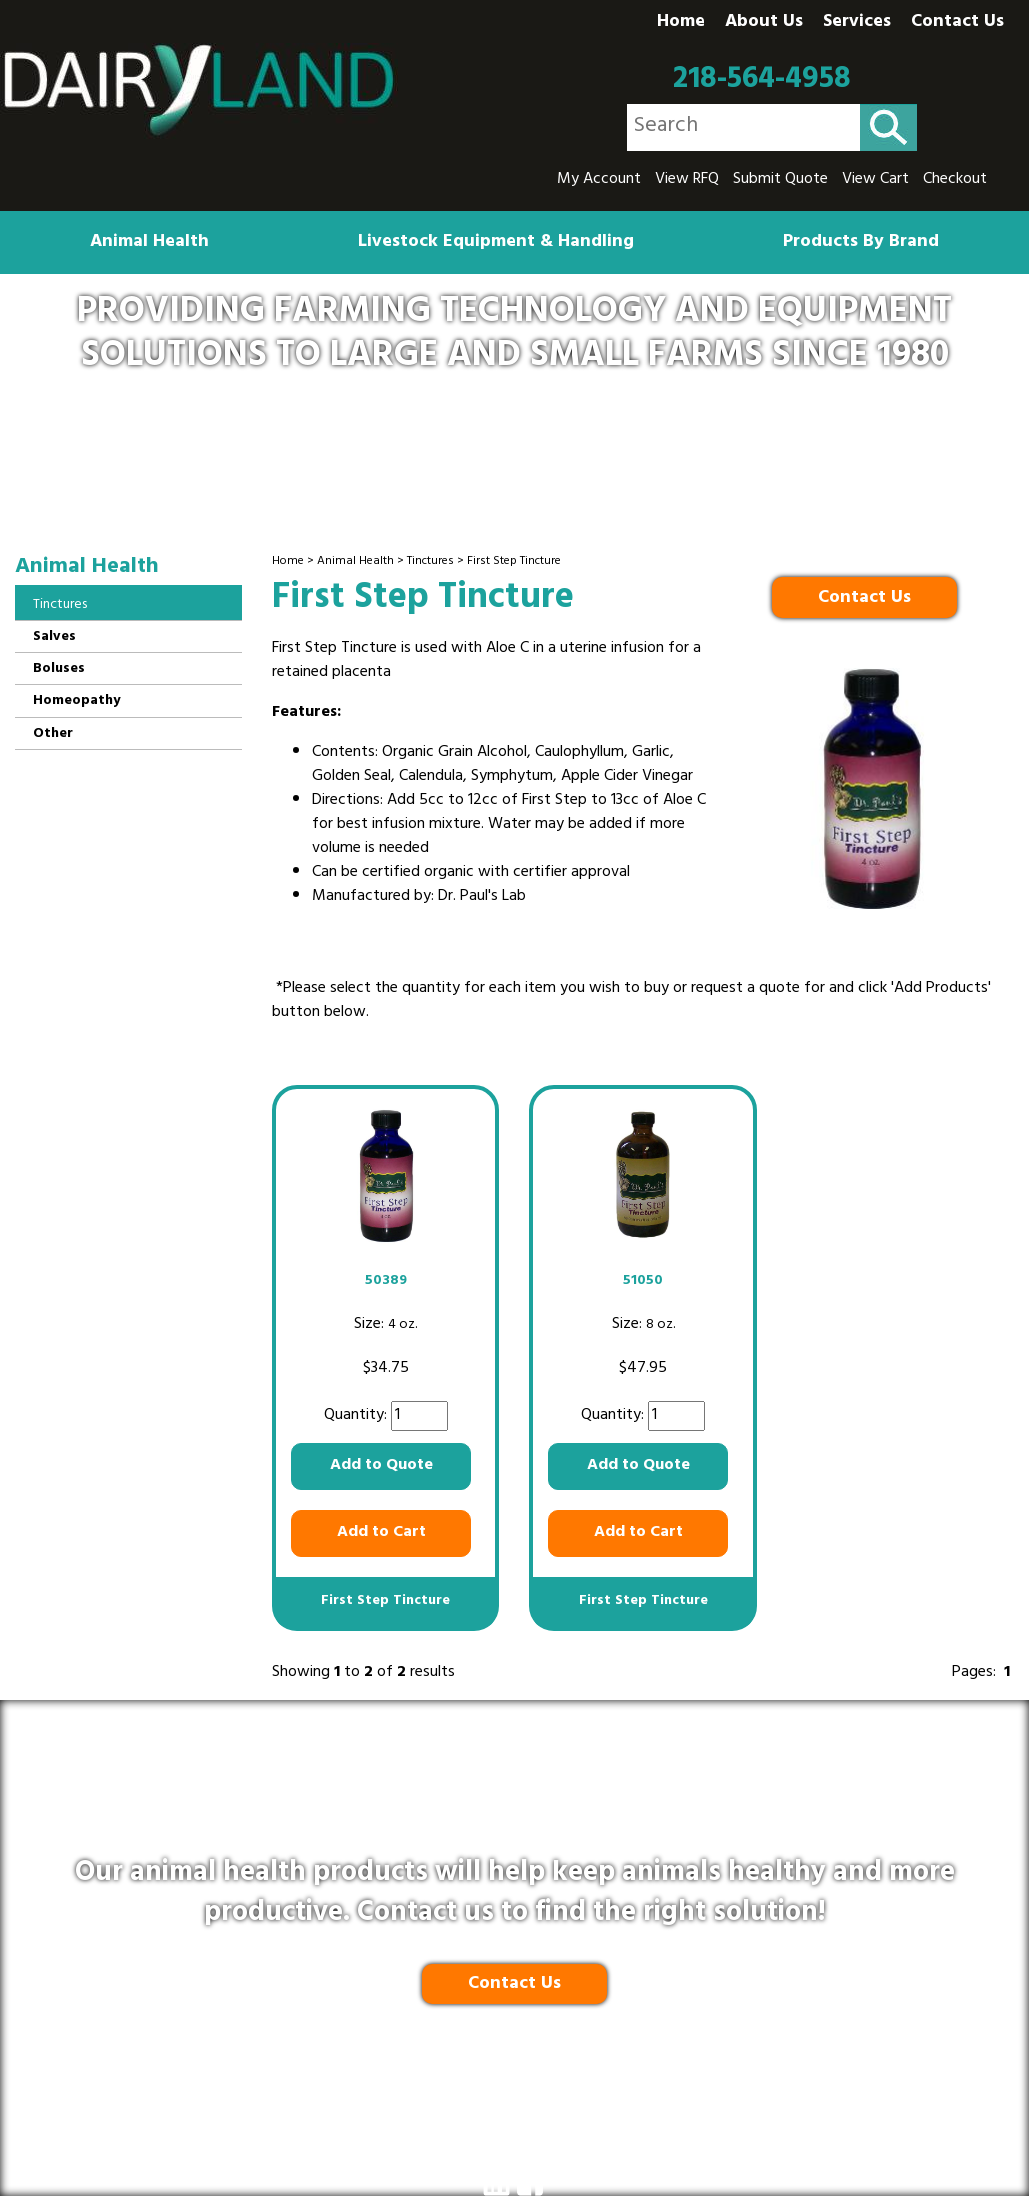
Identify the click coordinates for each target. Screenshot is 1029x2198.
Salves (54, 637)
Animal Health (149, 243)
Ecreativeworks (557, 2156)
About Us (764, 23)
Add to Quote (381, 1466)
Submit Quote (780, 180)
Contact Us (957, 23)
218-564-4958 (762, 80)
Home (681, 23)
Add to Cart (381, 1533)
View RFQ (687, 180)
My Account (599, 180)
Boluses (59, 669)
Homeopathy (76, 701)
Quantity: (357, 1416)
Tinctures (430, 562)
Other (53, 734)
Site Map (760, 2111)
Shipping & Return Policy (445, 2111)
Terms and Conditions (632, 2111)
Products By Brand (861, 243)
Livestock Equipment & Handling (496, 243)
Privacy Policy (287, 2111)
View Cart (875, 180)
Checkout (955, 180)
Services (857, 23)
